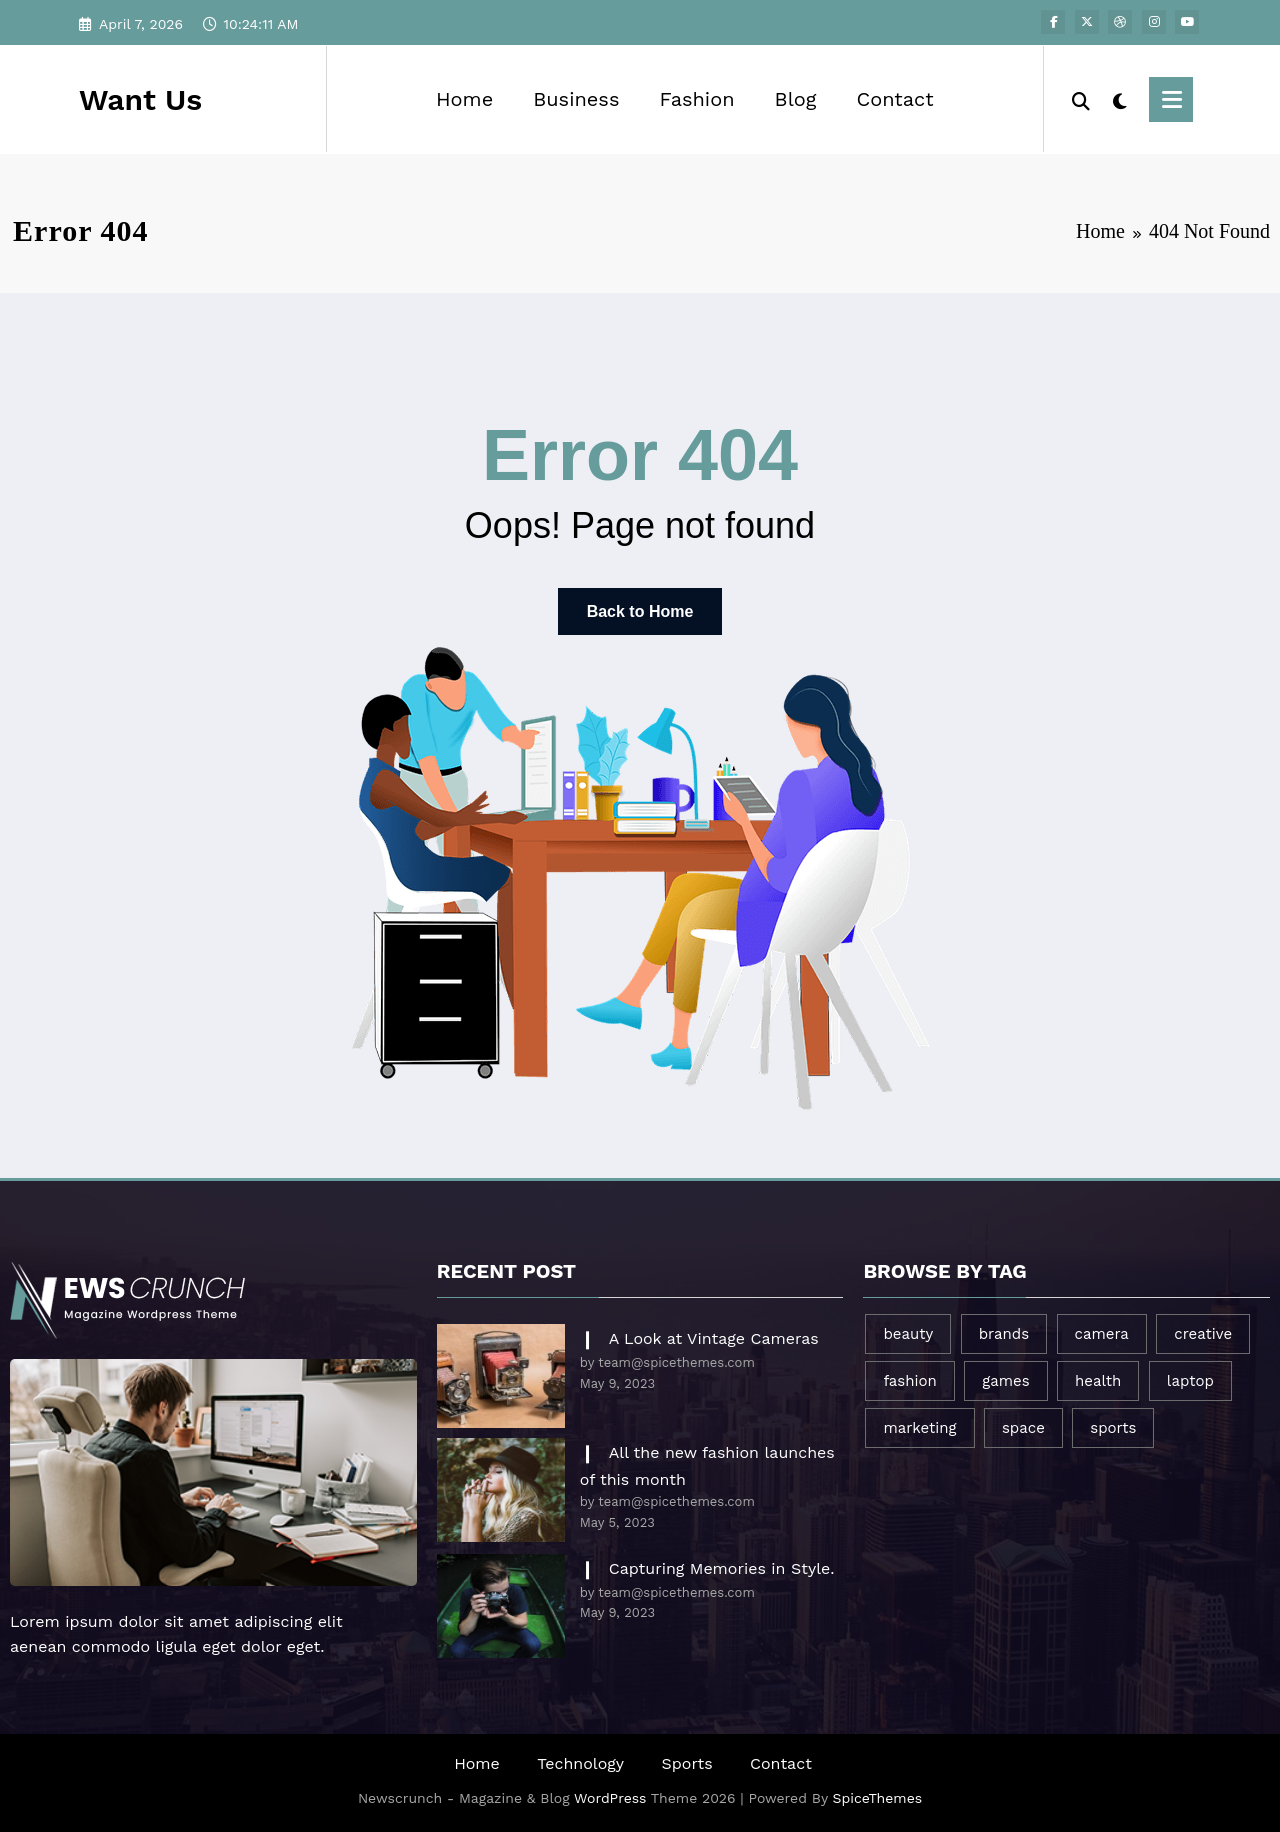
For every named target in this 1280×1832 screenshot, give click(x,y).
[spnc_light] (1120, 99)
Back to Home (640, 611)
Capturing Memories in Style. (722, 1568)
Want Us (140, 99)
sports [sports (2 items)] (1113, 1428)
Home (464, 99)
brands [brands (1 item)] (1004, 1334)
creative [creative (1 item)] (1203, 1334)
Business (576, 99)
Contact (894, 99)
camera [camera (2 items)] (1102, 1334)
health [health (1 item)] (1098, 1381)
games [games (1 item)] (1005, 1381)
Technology (580, 1763)
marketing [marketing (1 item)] (919, 1428)
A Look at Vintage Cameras (714, 1338)
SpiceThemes (878, 1798)
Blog (796, 99)
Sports (687, 1763)
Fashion (696, 99)
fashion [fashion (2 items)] (909, 1381)
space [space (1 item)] (1023, 1428)
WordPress (610, 1798)
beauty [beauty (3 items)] (908, 1334)
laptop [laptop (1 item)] (1190, 1381)
